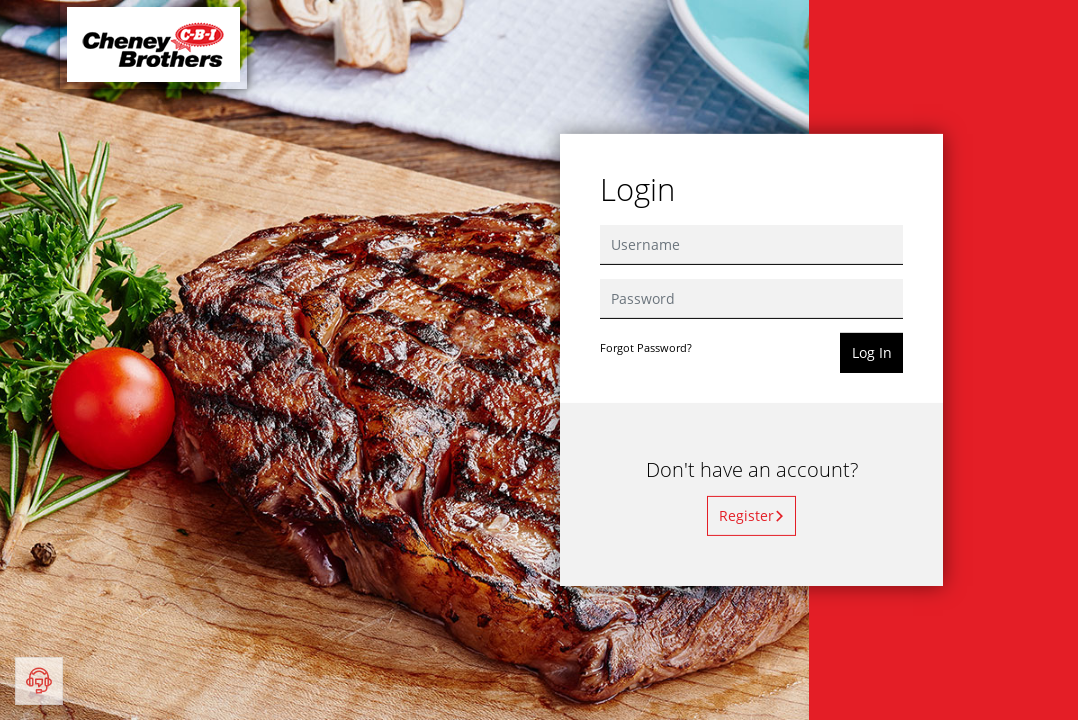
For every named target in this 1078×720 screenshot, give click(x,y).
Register (752, 515)
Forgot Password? (646, 347)
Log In (872, 352)
